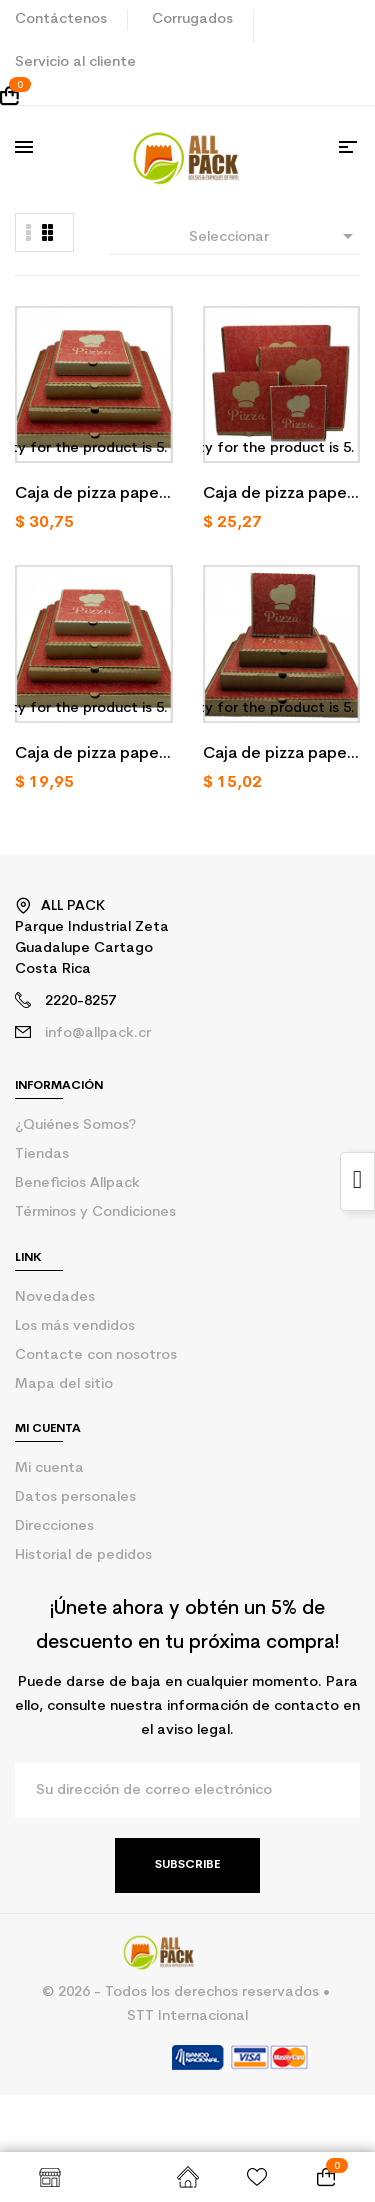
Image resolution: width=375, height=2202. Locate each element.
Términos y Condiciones (95, 1212)
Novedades (55, 1297)
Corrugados (192, 19)
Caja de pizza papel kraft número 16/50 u (89, 496)
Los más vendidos (75, 1326)
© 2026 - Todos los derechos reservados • (188, 1992)
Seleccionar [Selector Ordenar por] (274, 236)
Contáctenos (61, 19)
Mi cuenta (49, 1468)
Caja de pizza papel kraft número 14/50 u (277, 496)
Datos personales (75, 1497)
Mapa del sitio (64, 1384)
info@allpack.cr (98, 1033)
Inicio (187, 2177)
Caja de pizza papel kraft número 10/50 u (277, 756)
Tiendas (42, 1154)
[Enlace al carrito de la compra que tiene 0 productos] (187, 96)
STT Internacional (187, 2016)
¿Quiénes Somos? (75, 1125)
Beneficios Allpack (77, 1183)
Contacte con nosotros (96, 1355)
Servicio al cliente (75, 62)
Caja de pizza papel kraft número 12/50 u (89, 756)
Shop (49, 2177)
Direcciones (54, 1526)
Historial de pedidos (83, 1555)
